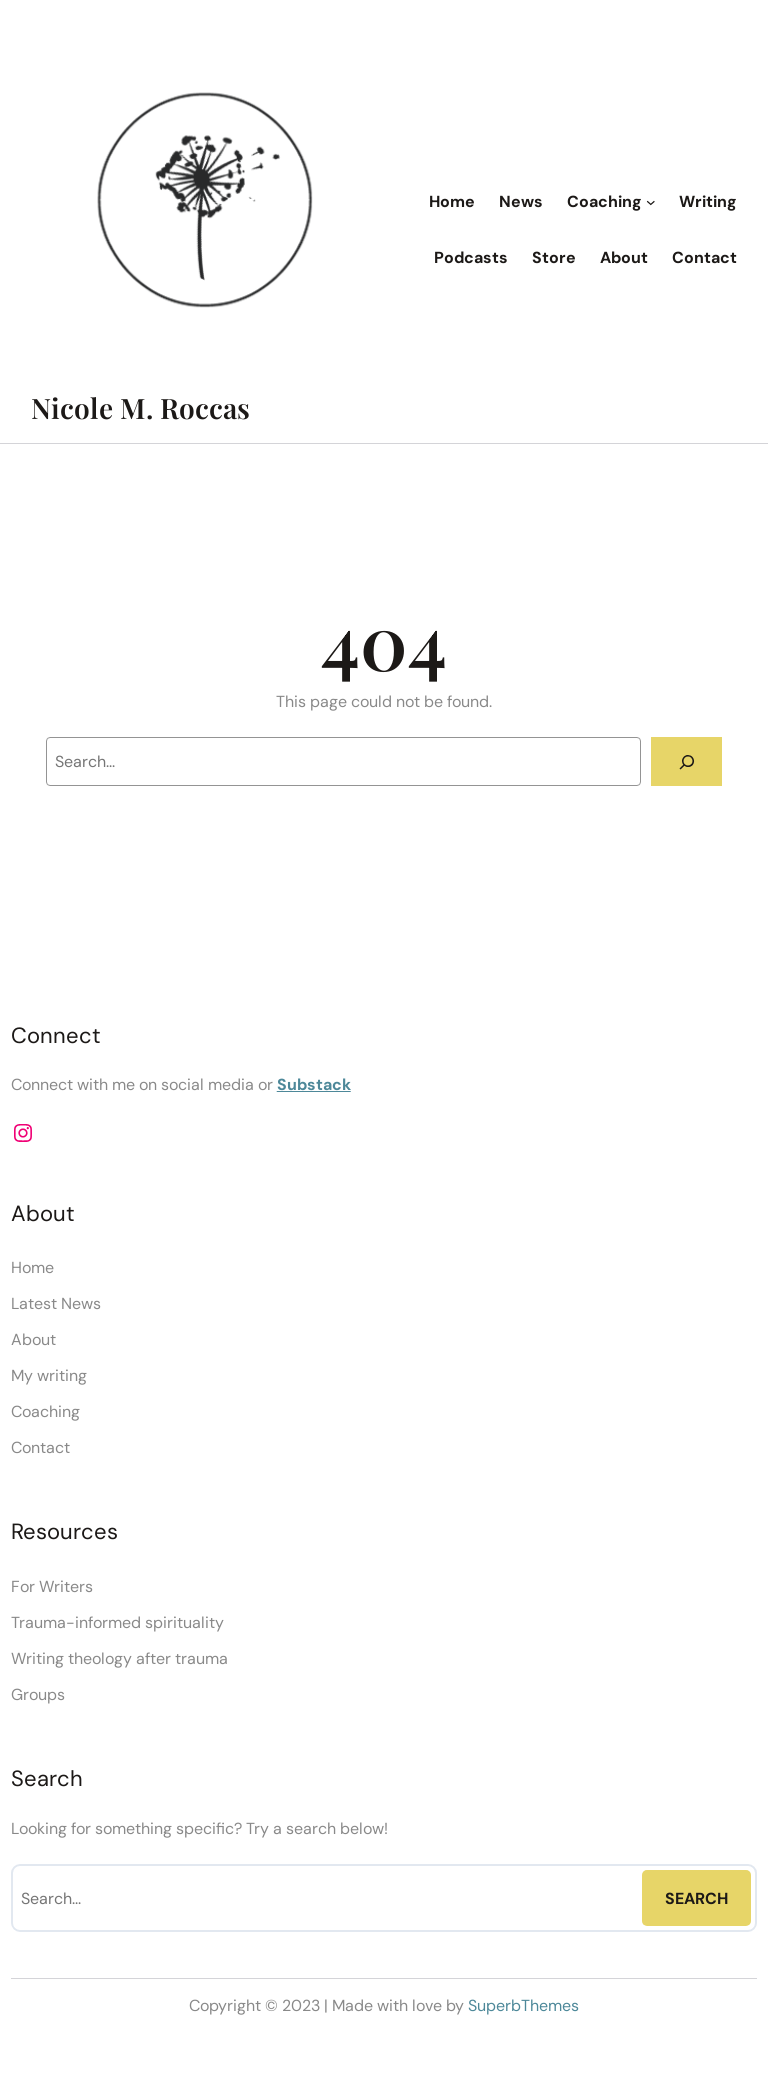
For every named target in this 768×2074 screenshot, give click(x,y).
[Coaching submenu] (651, 202)
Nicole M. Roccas (140, 407)
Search (696, 1898)
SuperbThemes (523, 2005)
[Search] (686, 761)
